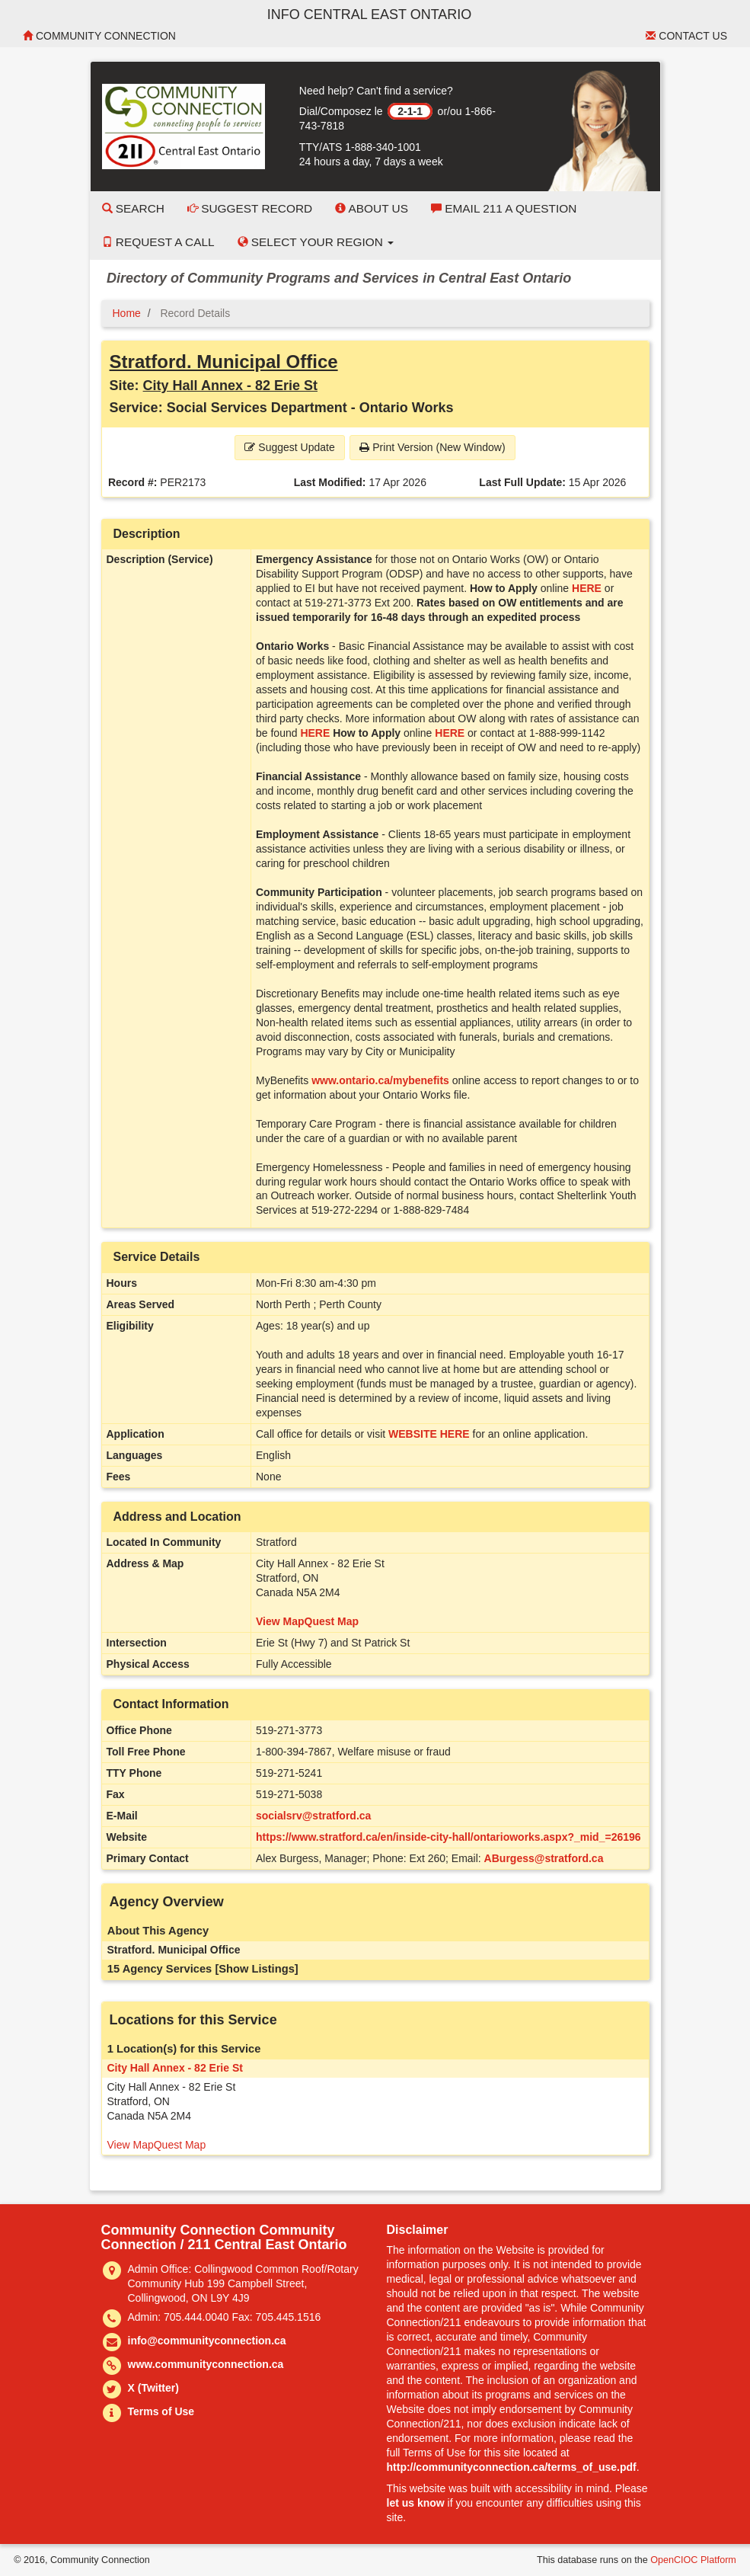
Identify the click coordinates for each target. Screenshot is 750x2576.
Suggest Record (249, 208)
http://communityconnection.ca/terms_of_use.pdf (512, 2467)
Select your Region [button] (316, 241)
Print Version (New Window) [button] (432, 447)
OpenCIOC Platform (693, 2560)
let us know (416, 2503)
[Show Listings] (256, 1969)
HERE (587, 588)
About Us (371, 208)
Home (127, 313)
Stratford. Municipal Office (224, 361)
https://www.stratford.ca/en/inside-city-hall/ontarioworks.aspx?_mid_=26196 (448, 1837)
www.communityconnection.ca (206, 2364)
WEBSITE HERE (429, 1434)
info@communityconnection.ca (207, 2340)
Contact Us (686, 36)
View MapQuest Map (307, 1621)
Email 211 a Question (503, 208)
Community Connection (99, 36)
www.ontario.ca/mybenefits (380, 1080)
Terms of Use (161, 2411)
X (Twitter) (153, 2388)
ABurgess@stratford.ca (544, 1858)
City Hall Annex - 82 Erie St (230, 385)
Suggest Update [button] (289, 447)
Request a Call (158, 241)
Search (133, 208)
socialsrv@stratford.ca (313, 1816)
